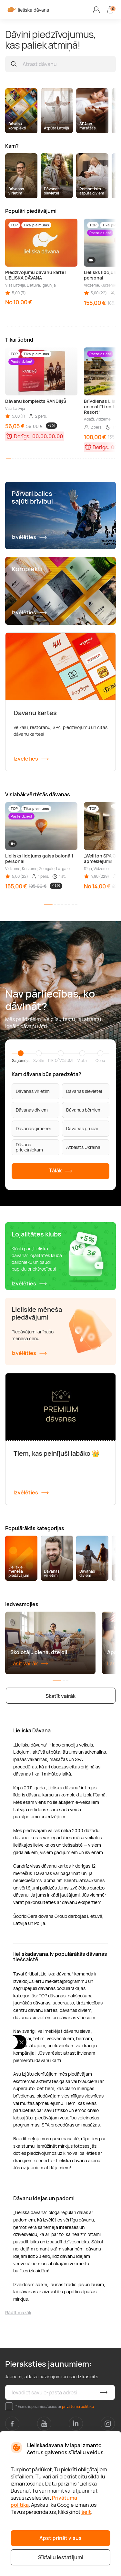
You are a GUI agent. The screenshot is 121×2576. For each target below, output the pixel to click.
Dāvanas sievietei (84, 1091)
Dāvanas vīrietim (33, 1091)
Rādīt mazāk (18, 2312)
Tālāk (60, 1171)
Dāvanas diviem (32, 1110)
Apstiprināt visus (60, 2538)
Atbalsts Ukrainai (83, 1147)
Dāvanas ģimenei (33, 1128)
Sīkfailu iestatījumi (60, 2557)
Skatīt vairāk (60, 1696)
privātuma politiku (78, 2406)
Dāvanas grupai (82, 1128)
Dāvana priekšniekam (29, 1146)
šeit (86, 2511)
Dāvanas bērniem (84, 1110)
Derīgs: (22, 436)
